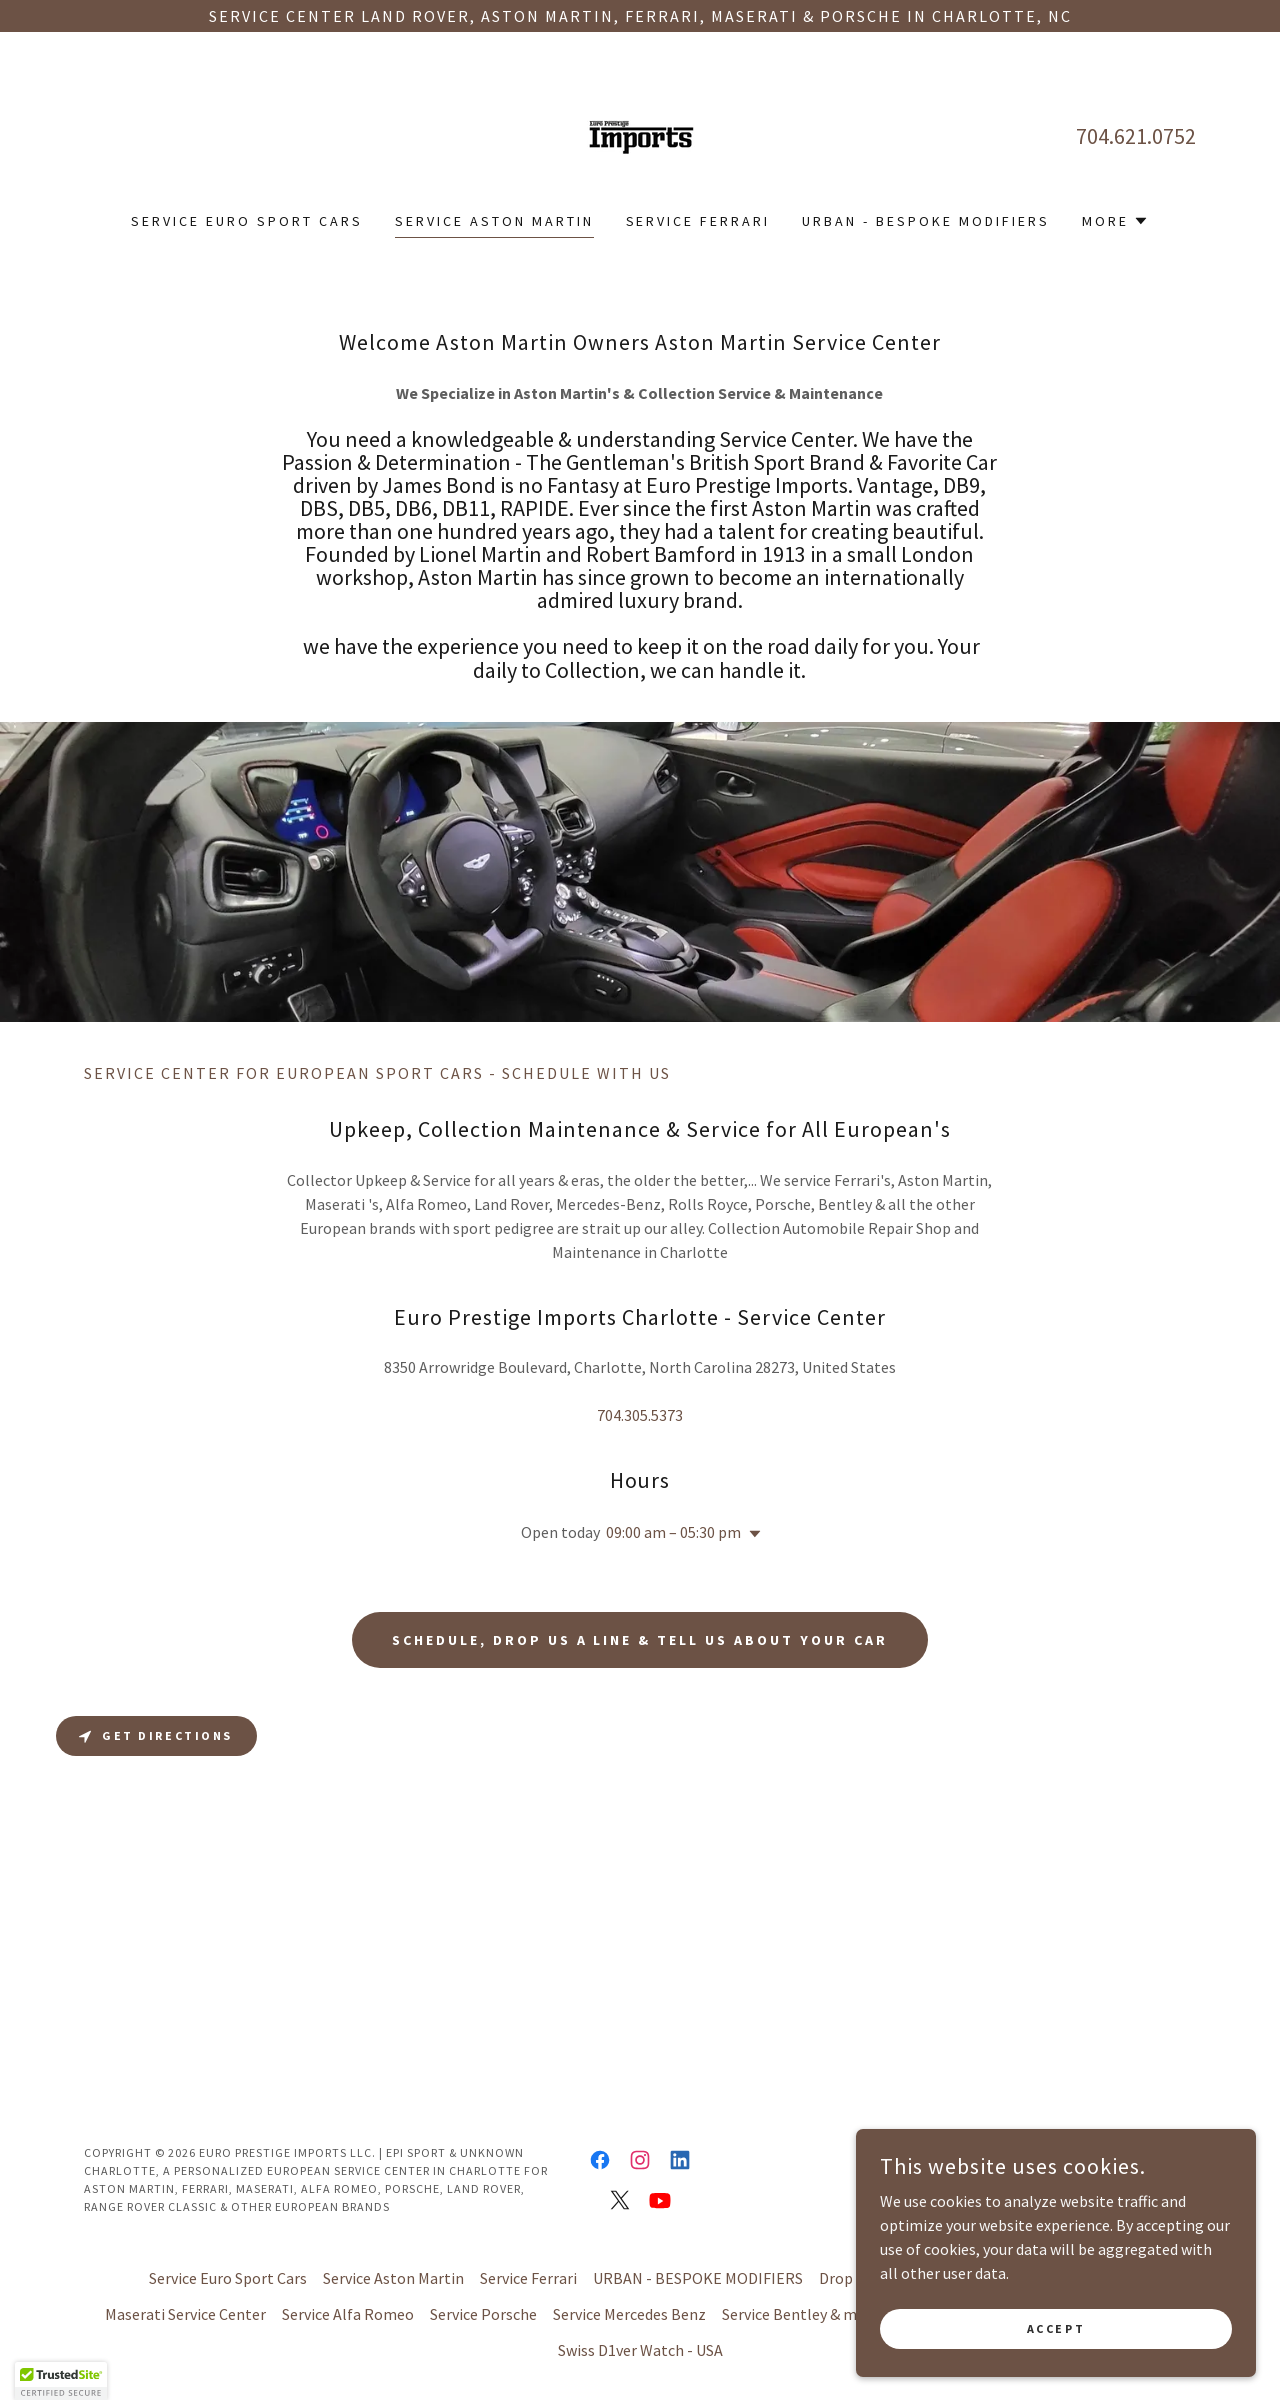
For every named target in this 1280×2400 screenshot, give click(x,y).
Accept (1056, 2328)
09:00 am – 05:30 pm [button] (673, 1532)
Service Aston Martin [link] (494, 221)
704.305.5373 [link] (640, 1415)
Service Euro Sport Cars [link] (247, 221)
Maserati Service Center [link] (185, 2314)
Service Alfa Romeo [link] (348, 2314)
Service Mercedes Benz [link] (629, 2314)
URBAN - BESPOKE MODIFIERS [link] (926, 221)
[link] (640, 134)
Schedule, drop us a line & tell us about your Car (640, 1640)
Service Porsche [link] (483, 2314)
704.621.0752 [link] (1136, 136)
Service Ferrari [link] (698, 221)
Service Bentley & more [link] (801, 2314)
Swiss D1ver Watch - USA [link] (640, 2350)
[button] (1115, 221)
